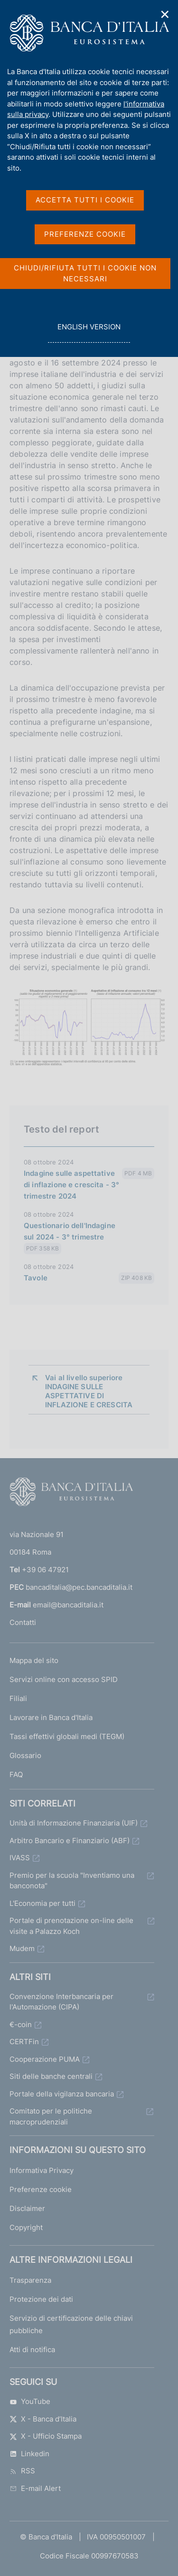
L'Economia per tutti (42, 1903)
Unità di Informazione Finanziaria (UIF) (73, 1822)
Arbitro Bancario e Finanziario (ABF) (69, 1840)
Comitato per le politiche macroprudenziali (50, 2116)
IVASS (19, 1857)
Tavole (35, 1277)
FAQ (16, 1774)
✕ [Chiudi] (165, 14)
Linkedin (29, 2453)
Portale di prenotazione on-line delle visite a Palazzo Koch (71, 1926)
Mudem (22, 1948)
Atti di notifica (32, 2349)
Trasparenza (30, 2280)
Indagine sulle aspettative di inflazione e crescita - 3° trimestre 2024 (71, 1185)
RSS (22, 2470)
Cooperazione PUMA (44, 2059)
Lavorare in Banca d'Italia (51, 1717)
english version (89, 332)
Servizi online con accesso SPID (63, 1679)
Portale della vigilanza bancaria (61, 2093)
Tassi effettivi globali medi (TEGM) (66, 1736)
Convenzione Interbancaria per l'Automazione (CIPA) (61, 2002)
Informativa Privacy (41, 2170)
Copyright (26, 2227)
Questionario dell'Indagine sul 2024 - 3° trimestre (69, 1231)
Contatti (22, 1622)
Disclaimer (27, 2208)
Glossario (25, 1755)
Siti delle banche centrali (51, 2076)
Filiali (18, 1698)
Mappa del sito (33, 1660)
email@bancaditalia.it (68, 1604)
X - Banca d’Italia (42, 2418)
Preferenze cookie (40, 2189)
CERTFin (24, 2041)
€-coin (20, 2024)
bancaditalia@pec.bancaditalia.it (79, 1587)
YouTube (29, 2401)
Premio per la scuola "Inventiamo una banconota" (71, 1881)
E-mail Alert (35, 2488)
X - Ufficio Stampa (45, 2436)
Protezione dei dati (41, 2299)
